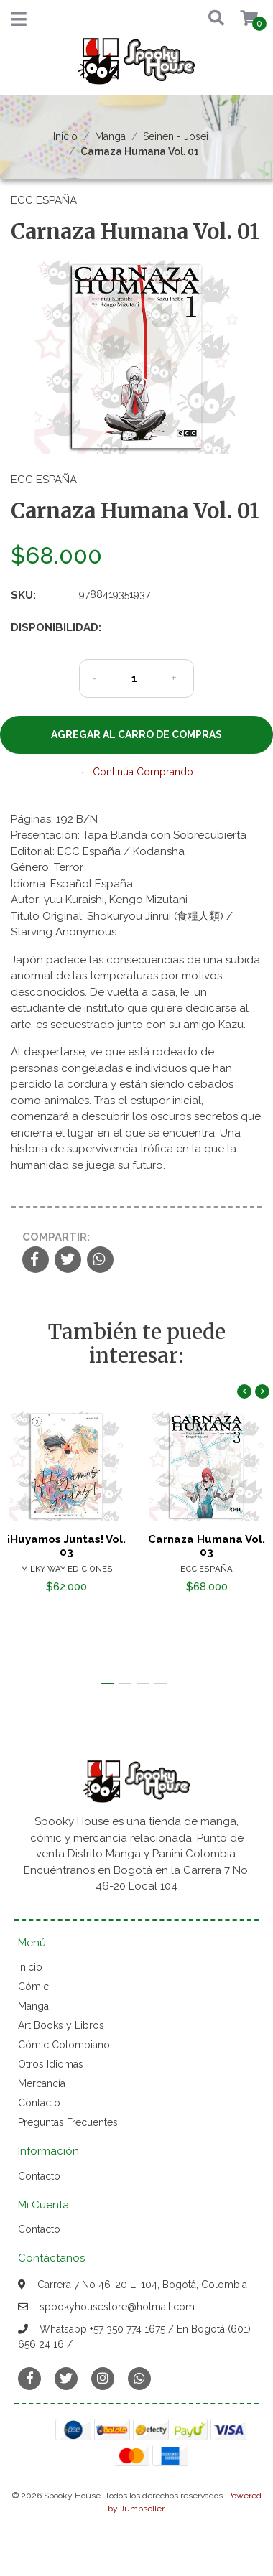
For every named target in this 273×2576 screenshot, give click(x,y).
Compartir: (56, 1237)
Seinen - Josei (175, 136)
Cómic (33, 1986)
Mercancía (41, 2083)
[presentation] (244, 1391)
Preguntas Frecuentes (68, 2122)
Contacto (39, 2103)
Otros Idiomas (50, 2064)
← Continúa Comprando (136, 772)
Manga (110, 136)
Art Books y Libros (61, 2025)
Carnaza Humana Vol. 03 (206, 1546)
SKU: (23, 595)
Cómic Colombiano (64, 2044)
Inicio (65, 136)
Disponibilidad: (39, 627)
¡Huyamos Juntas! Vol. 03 (66, 1546)
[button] (212, 19)
